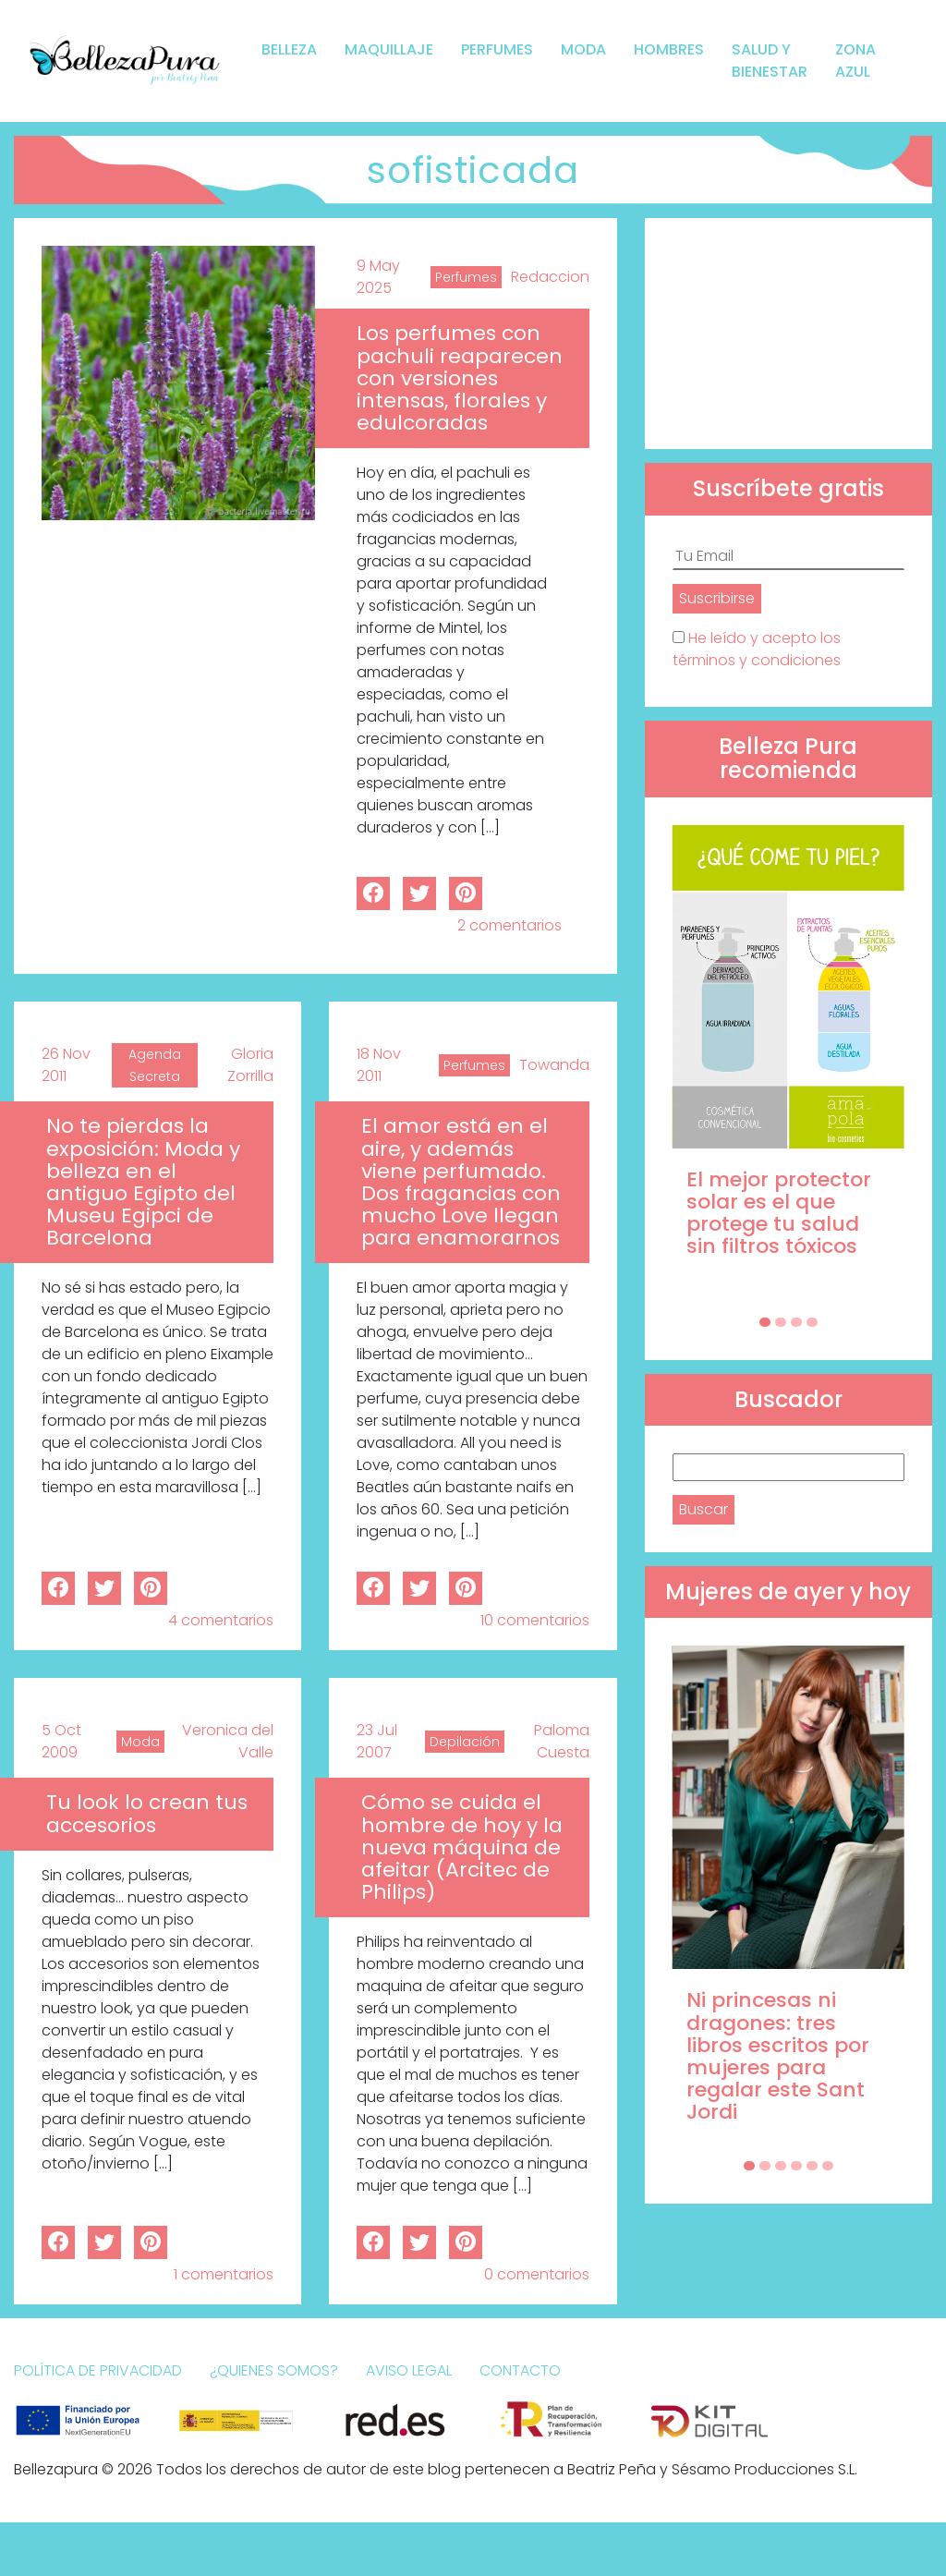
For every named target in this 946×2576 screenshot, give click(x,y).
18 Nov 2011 (379, 1065)
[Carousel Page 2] (780, 1322)
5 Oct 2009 (61, 1741)
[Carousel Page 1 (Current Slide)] (764, 1322)
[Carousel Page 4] (812, 1322)
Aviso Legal (409, 2370)
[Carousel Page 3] (796, 1322)
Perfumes (497, 49)
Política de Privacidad (98, 2370)
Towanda (554, 1064)
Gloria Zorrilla (250, 1065)
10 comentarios (534, 1620)
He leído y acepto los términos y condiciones (757, 649)
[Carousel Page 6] (827, 2165)
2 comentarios (509, 925)
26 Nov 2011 (66, 1065)
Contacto (520, 2370)
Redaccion (550, 276)
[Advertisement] (788, 333)
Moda (583, 49)
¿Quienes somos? (274, 2370)
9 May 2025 (378, 276)
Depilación (465, 1741)
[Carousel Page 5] (812, 2165)
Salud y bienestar (769, 60)
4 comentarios (220, 1620)
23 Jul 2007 (377, 1741)
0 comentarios (536, 2274)
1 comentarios (223, 2274)
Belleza (289, 49)
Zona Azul (855, 60)
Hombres (669, 49)
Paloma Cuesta (561, 1741)
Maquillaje (389, 49)
